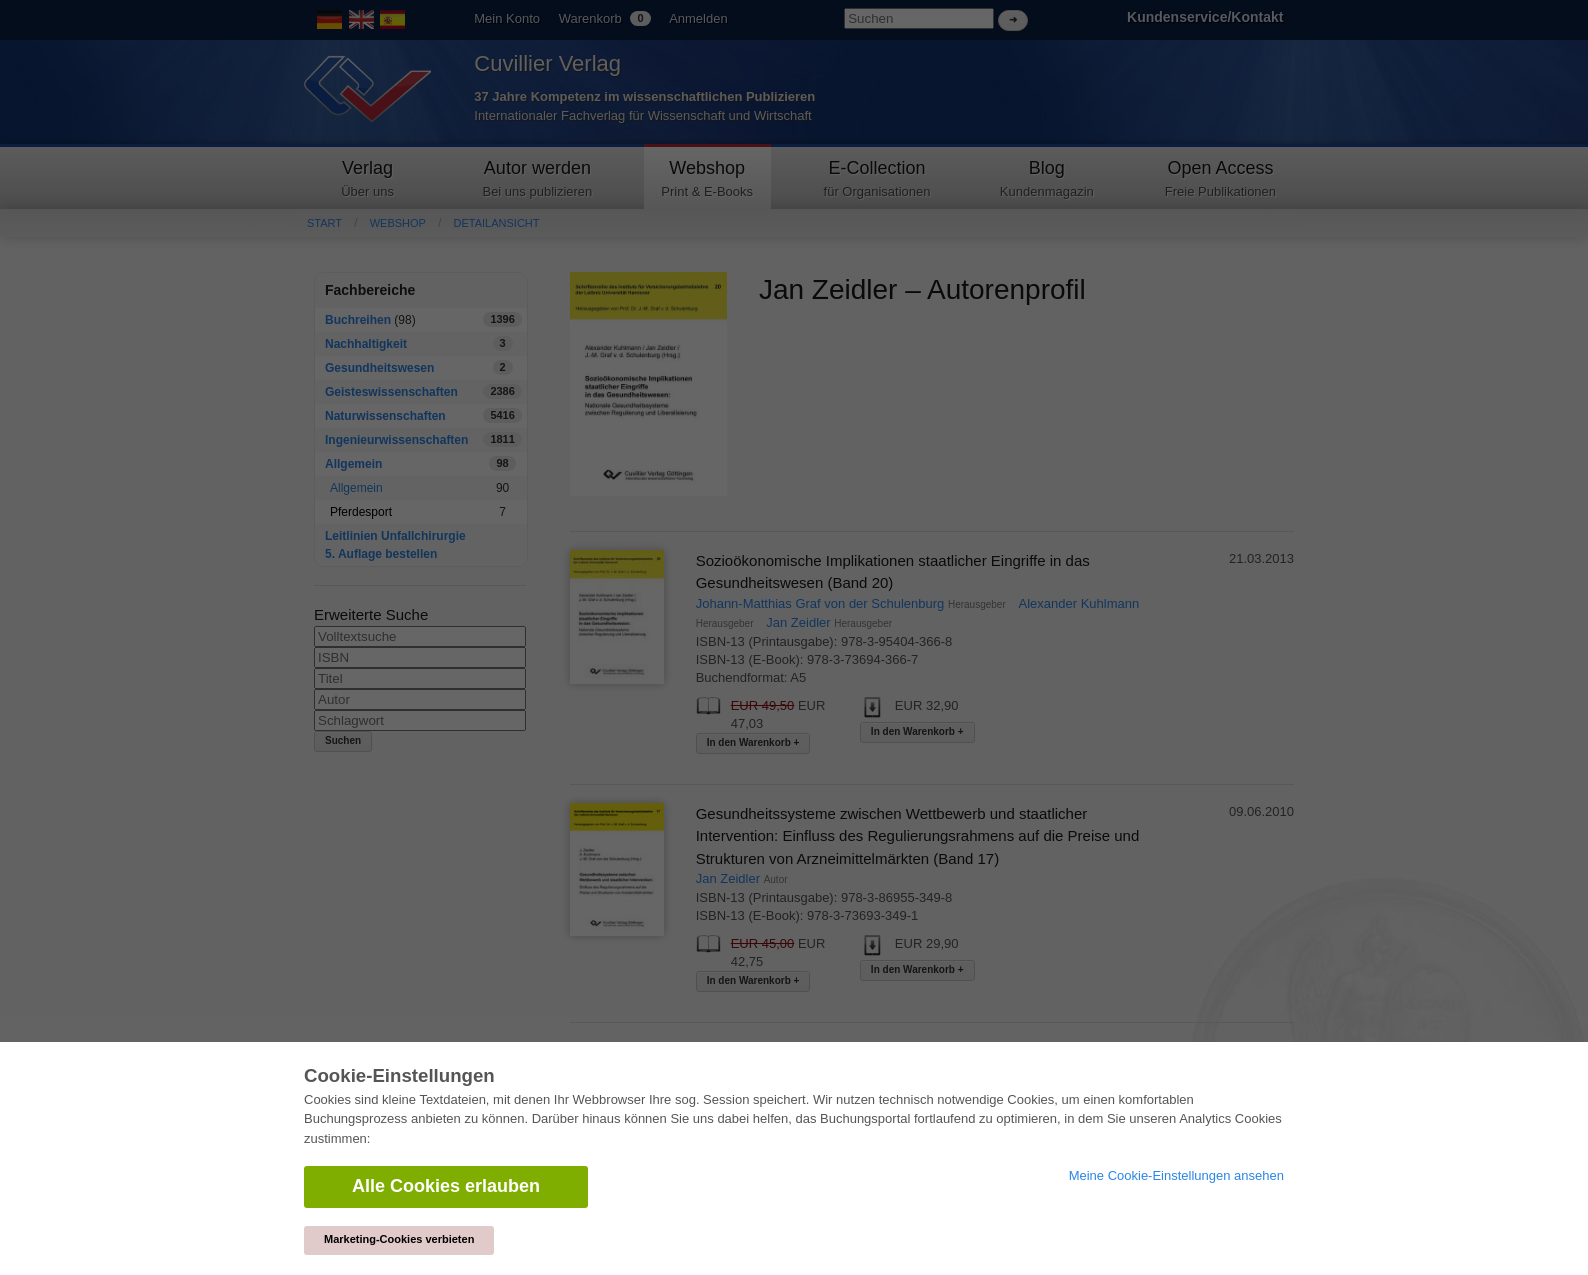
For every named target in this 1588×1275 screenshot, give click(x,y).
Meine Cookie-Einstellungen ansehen (1176, 1175)
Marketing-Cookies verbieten (399, 1239)
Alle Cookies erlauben (446, 1186)
